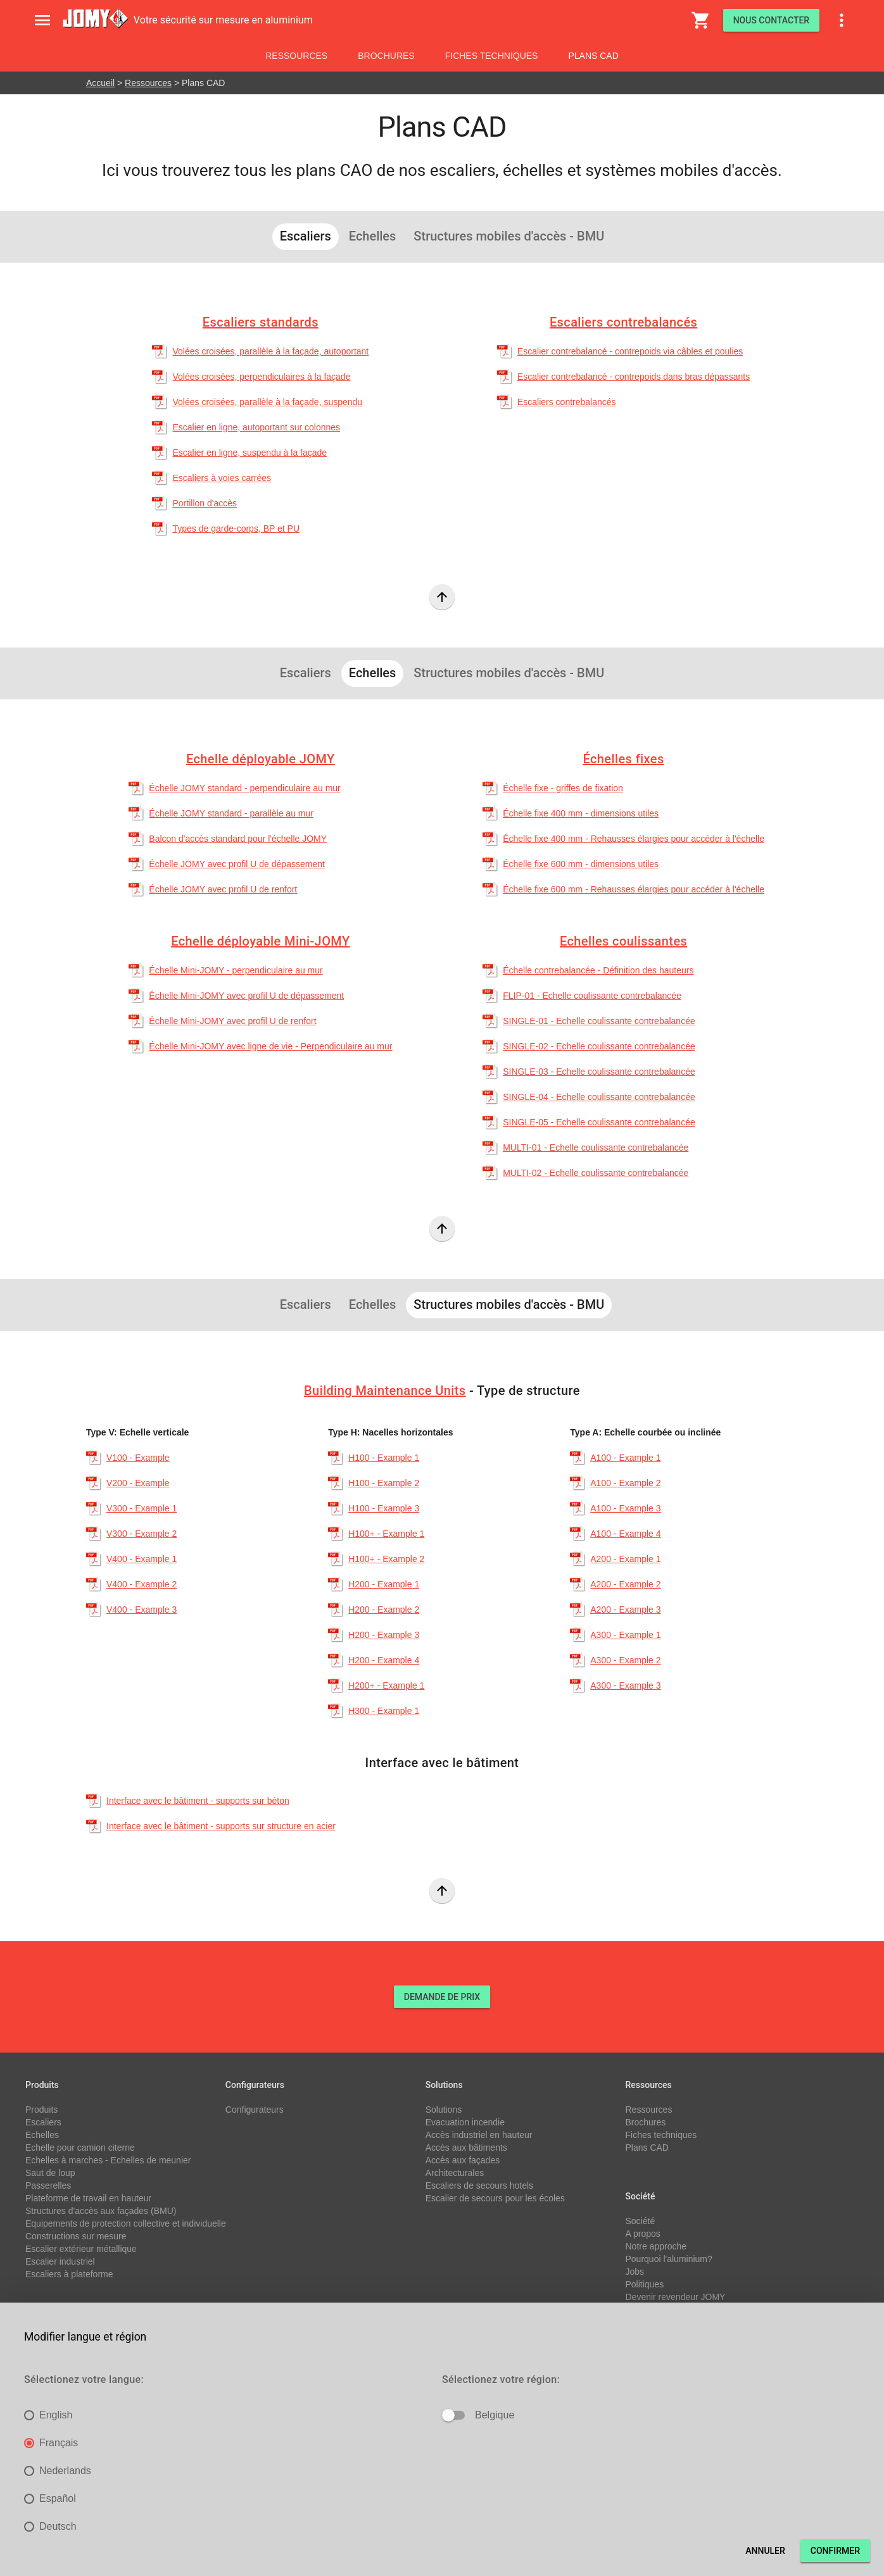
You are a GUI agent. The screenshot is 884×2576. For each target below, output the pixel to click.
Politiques (644, 2284)
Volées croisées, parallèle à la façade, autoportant (270, 351)
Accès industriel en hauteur (479, 2135)
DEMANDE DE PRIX (442, 1997)
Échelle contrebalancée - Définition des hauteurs (598, 970)
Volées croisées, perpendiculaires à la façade (261, 377)
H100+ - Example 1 (386, 1534)
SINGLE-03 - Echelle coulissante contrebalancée (599, 1071)
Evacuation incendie (465, 2122)
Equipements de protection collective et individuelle (125, 2223)
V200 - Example (138, 1483)
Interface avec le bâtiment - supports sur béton (197, 1801)
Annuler (765, 2551)
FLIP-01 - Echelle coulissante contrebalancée (592, 996)
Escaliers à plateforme (69, 2274)
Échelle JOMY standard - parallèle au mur (231, 813)
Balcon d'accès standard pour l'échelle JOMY (238, 839)
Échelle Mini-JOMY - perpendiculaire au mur (235, 970)
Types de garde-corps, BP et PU (236, 528)
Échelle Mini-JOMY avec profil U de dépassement (246, 996)
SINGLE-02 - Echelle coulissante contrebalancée (599, 1046)
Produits (41, 2109)
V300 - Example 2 (141, 1534)
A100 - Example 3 (625, 1508)
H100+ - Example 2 (386, 1559)
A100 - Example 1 (625, 1458)
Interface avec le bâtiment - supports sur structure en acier (221, 1826)
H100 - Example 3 (383, 1508)
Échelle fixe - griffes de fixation (563, 788)
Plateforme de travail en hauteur (88, 2198)
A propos (642, 2234)
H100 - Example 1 (383, 1458)
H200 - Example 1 (383, 1584)
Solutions (444, 2109)
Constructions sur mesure (76, 2236)
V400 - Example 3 (141, 1609)
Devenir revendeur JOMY (675, 2297)
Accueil (100, 83)
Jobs (634, 2272)
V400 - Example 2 (141, 1584)
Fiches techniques (491, 56)
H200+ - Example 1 (386, 1685)
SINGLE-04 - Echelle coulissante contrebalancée (599, 1097)
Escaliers (43, 2122)
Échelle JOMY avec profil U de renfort (223, 889)
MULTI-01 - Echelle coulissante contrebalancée (595, 1147)
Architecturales (455, 2173)
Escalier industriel (60, 2261)
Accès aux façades (463, 2160)
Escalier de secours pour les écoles (495, 2198)
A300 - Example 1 (625, 1635)
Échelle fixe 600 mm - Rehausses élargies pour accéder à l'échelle (633, 889)
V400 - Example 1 (141, 1559)
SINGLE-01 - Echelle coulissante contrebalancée (599, 1021)
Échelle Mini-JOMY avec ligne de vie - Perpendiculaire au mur (270, 1046)
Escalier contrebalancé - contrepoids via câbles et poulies (630, 351)
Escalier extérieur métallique (81, 2249)
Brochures (386, 56)
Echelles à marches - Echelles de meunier (108, 2160)
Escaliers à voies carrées (221, 478)
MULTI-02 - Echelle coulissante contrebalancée (595, 1173)
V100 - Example (138, 1458)
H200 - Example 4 (383, 1660)
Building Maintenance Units (384, 1390)
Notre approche (655, 2246)
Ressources (296, 56)
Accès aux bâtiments (466, 2147)
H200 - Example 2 (383, 1609)
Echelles (42, 2135)
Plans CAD (593, 56)
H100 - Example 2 (383, 1483)
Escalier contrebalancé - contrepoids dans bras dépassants (633, 377)
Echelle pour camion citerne (80, 2147)
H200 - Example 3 (383, 1635)
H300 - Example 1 (383, 1711)
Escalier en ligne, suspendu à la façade (249, 452)
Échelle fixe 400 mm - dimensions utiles (581, 813)
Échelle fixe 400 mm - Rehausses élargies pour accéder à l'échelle (633, 839)
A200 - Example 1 (625, 1559)
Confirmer (835, 2551)
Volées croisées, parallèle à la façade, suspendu (267, 402)
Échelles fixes (623, 758)
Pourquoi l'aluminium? (668, 2259)
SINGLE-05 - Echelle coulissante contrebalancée (599, 1122)
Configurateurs (254, 2109)
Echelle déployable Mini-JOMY (260, 941)
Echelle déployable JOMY (260, 758)
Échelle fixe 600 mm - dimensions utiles (581, 864)
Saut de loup (50, 2173)
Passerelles (48, 2185)
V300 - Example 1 (141, 1508)
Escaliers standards (261, 322)
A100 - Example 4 (625, 1534)
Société (640, 2221)
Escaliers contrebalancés (623, 322)
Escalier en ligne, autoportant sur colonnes (256, 427)
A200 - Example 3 (625, 1609)
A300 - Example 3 (625, 1685)
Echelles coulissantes (623, 941)
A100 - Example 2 (625, 1483)
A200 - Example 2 (625, 1584)
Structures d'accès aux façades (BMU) (100, 2211)
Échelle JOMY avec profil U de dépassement (237, 864)
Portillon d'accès (204, 503)
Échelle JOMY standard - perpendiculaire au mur (244, 788)
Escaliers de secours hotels (479, 2185)
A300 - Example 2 (625, 1660)
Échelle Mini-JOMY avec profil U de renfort (232, 1021)
